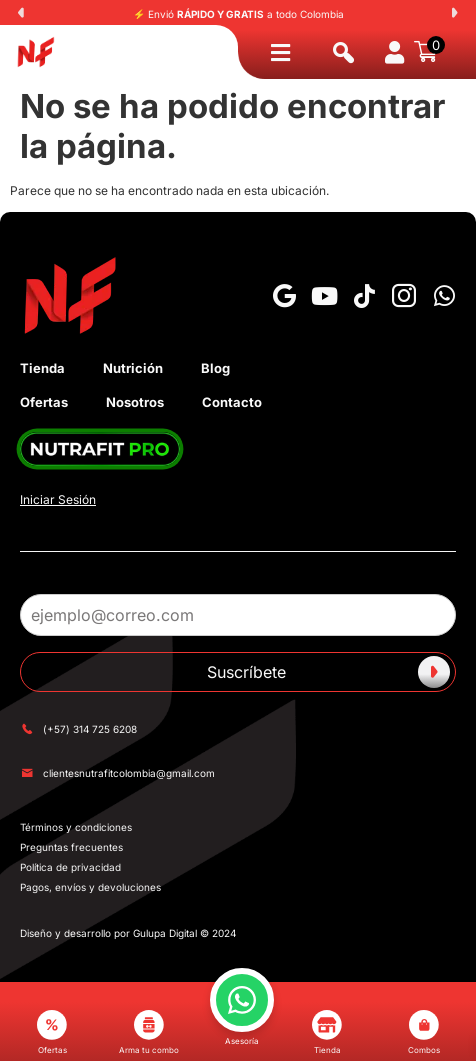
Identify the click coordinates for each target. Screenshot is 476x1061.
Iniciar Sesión (58, 499)
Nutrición (133, 368)
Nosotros (135, 402)
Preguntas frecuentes (71, 847)
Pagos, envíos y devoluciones (90, 887)
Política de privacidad (70, 867)
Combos (424, 1032)
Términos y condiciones (76, 827)
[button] (21, 13)
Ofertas (44, 402)
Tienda (42, 368)
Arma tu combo (149, 1032)
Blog (215, 368)
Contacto (232, 402)
